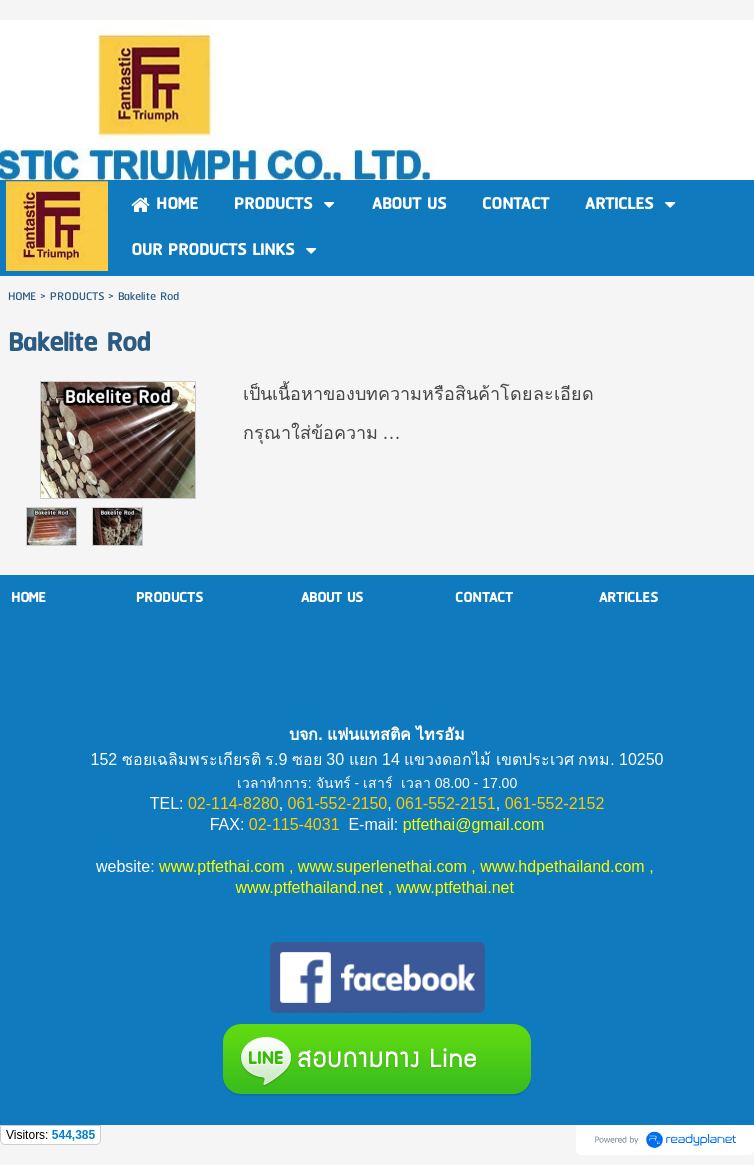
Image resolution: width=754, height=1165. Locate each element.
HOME (22, 296)
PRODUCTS (77, 296)
